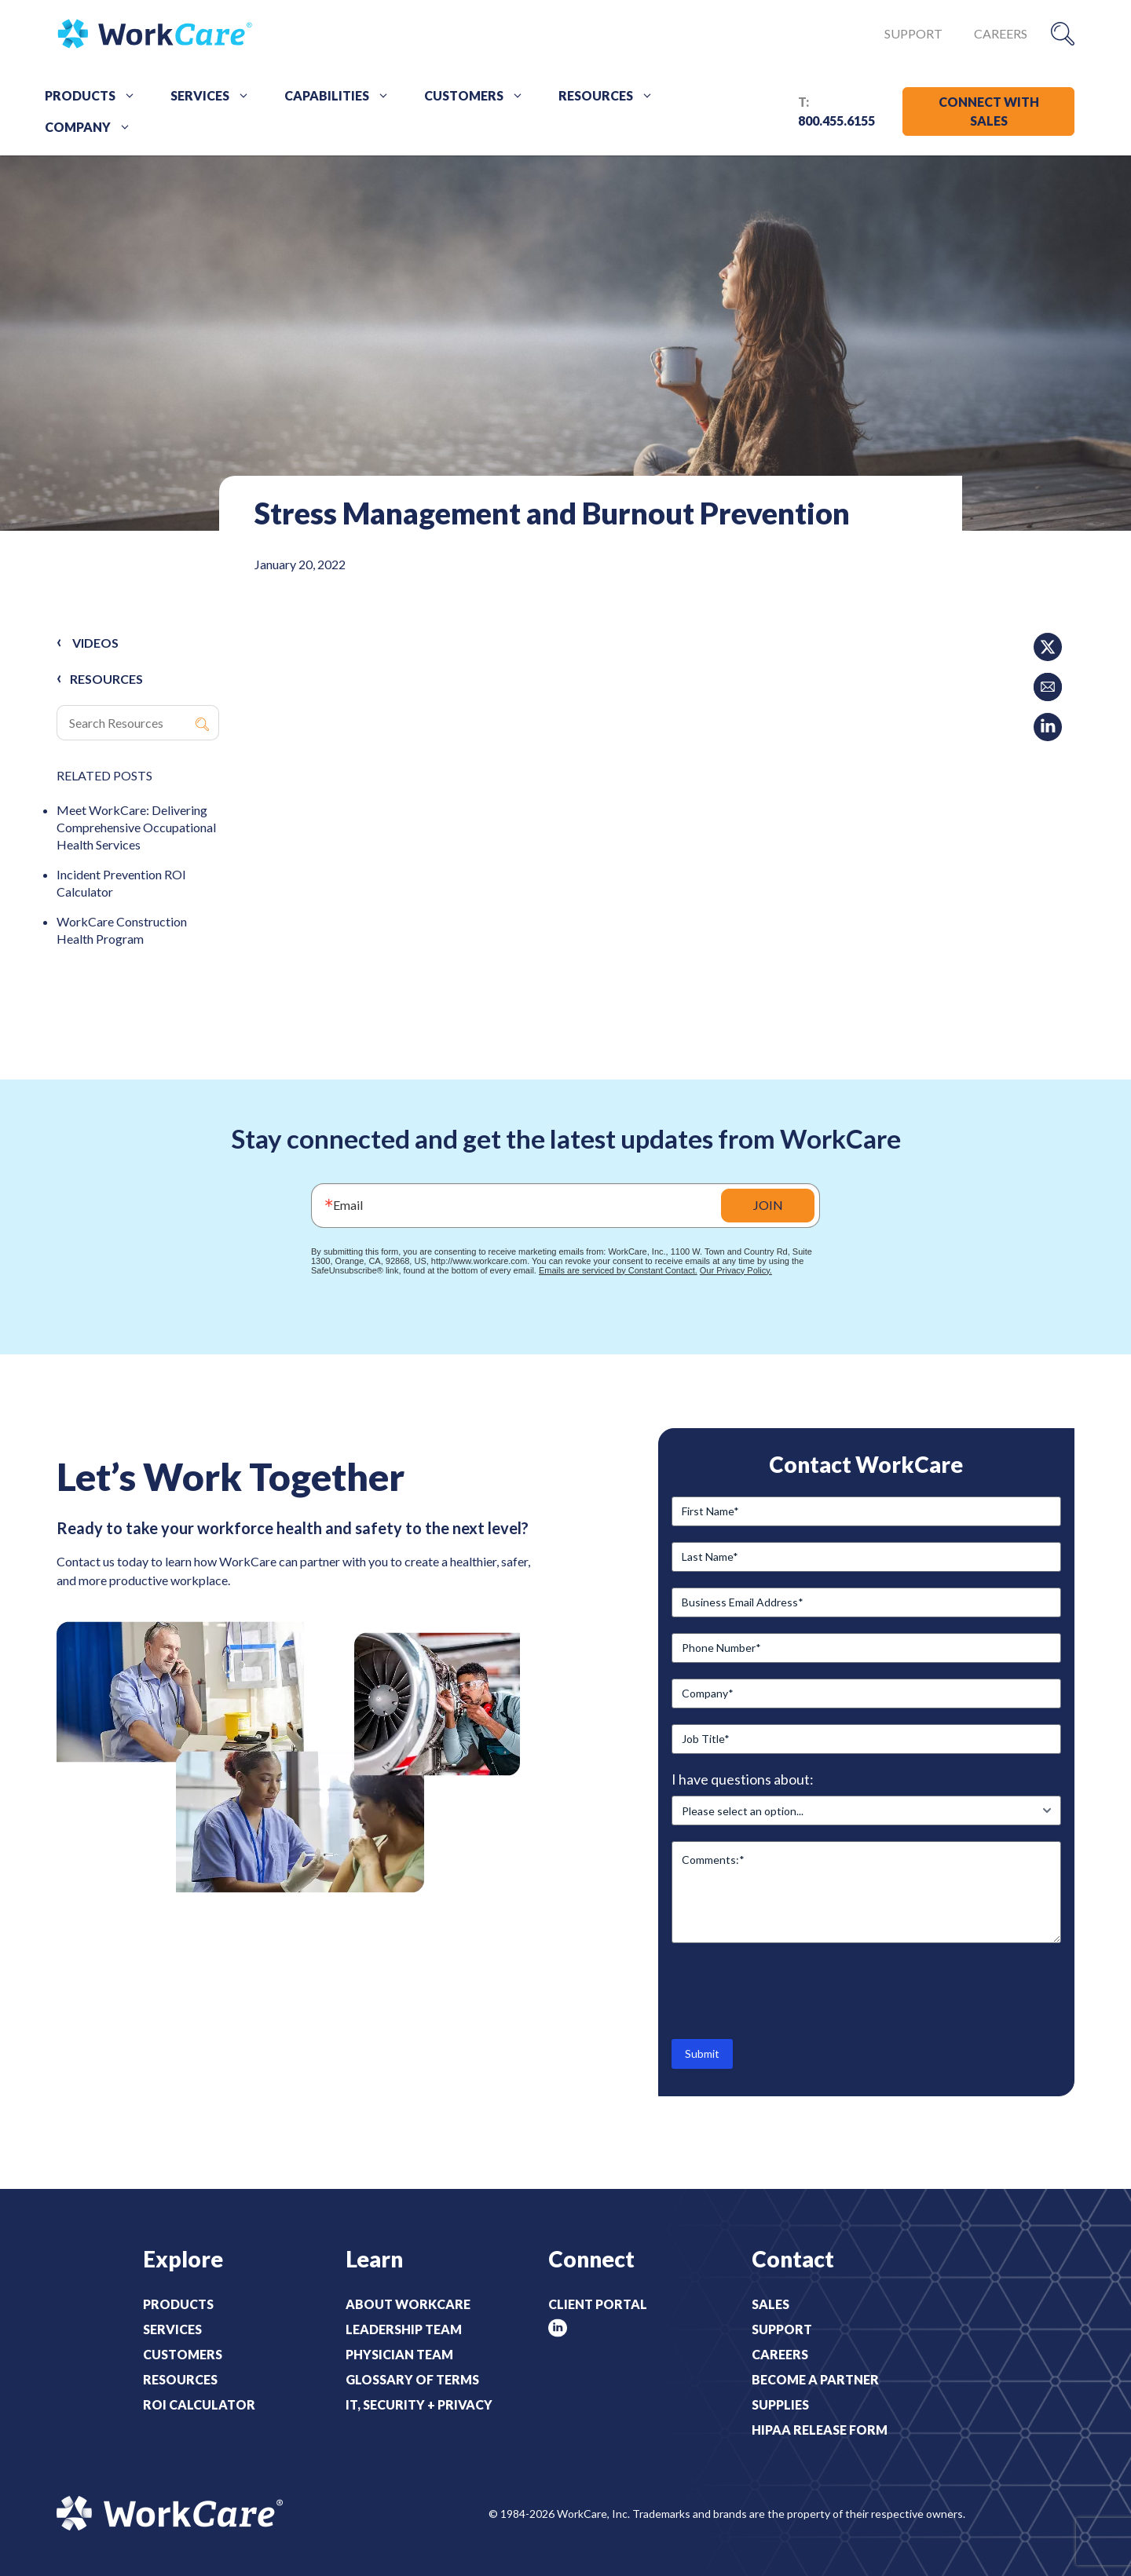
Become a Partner (815, 2379)
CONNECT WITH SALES (989, 111)
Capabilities (342, 95)
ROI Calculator (199, 2404)
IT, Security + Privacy (419, 2404)
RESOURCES (106, 678)
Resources (611, 95)
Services (215, 95)
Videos (95, 642)
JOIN (768, 1204)
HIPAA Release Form (820, 2429)
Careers (1000, 33)
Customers (479, 95)
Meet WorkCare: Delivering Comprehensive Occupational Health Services (136, 827)
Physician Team (399, 2354)
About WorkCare (408, 2303)
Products (96, 95)
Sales (770, 2303)
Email (348, 1204)
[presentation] (791, 1989)
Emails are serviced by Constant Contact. (618, 1270)
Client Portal (597, 2303)
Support (913, 33)
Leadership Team (404, 2329)
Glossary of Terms (412, 2379)
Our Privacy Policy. (736, 1270)
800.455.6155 (836, 120)
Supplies (780, 2404)
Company (93, 127)
